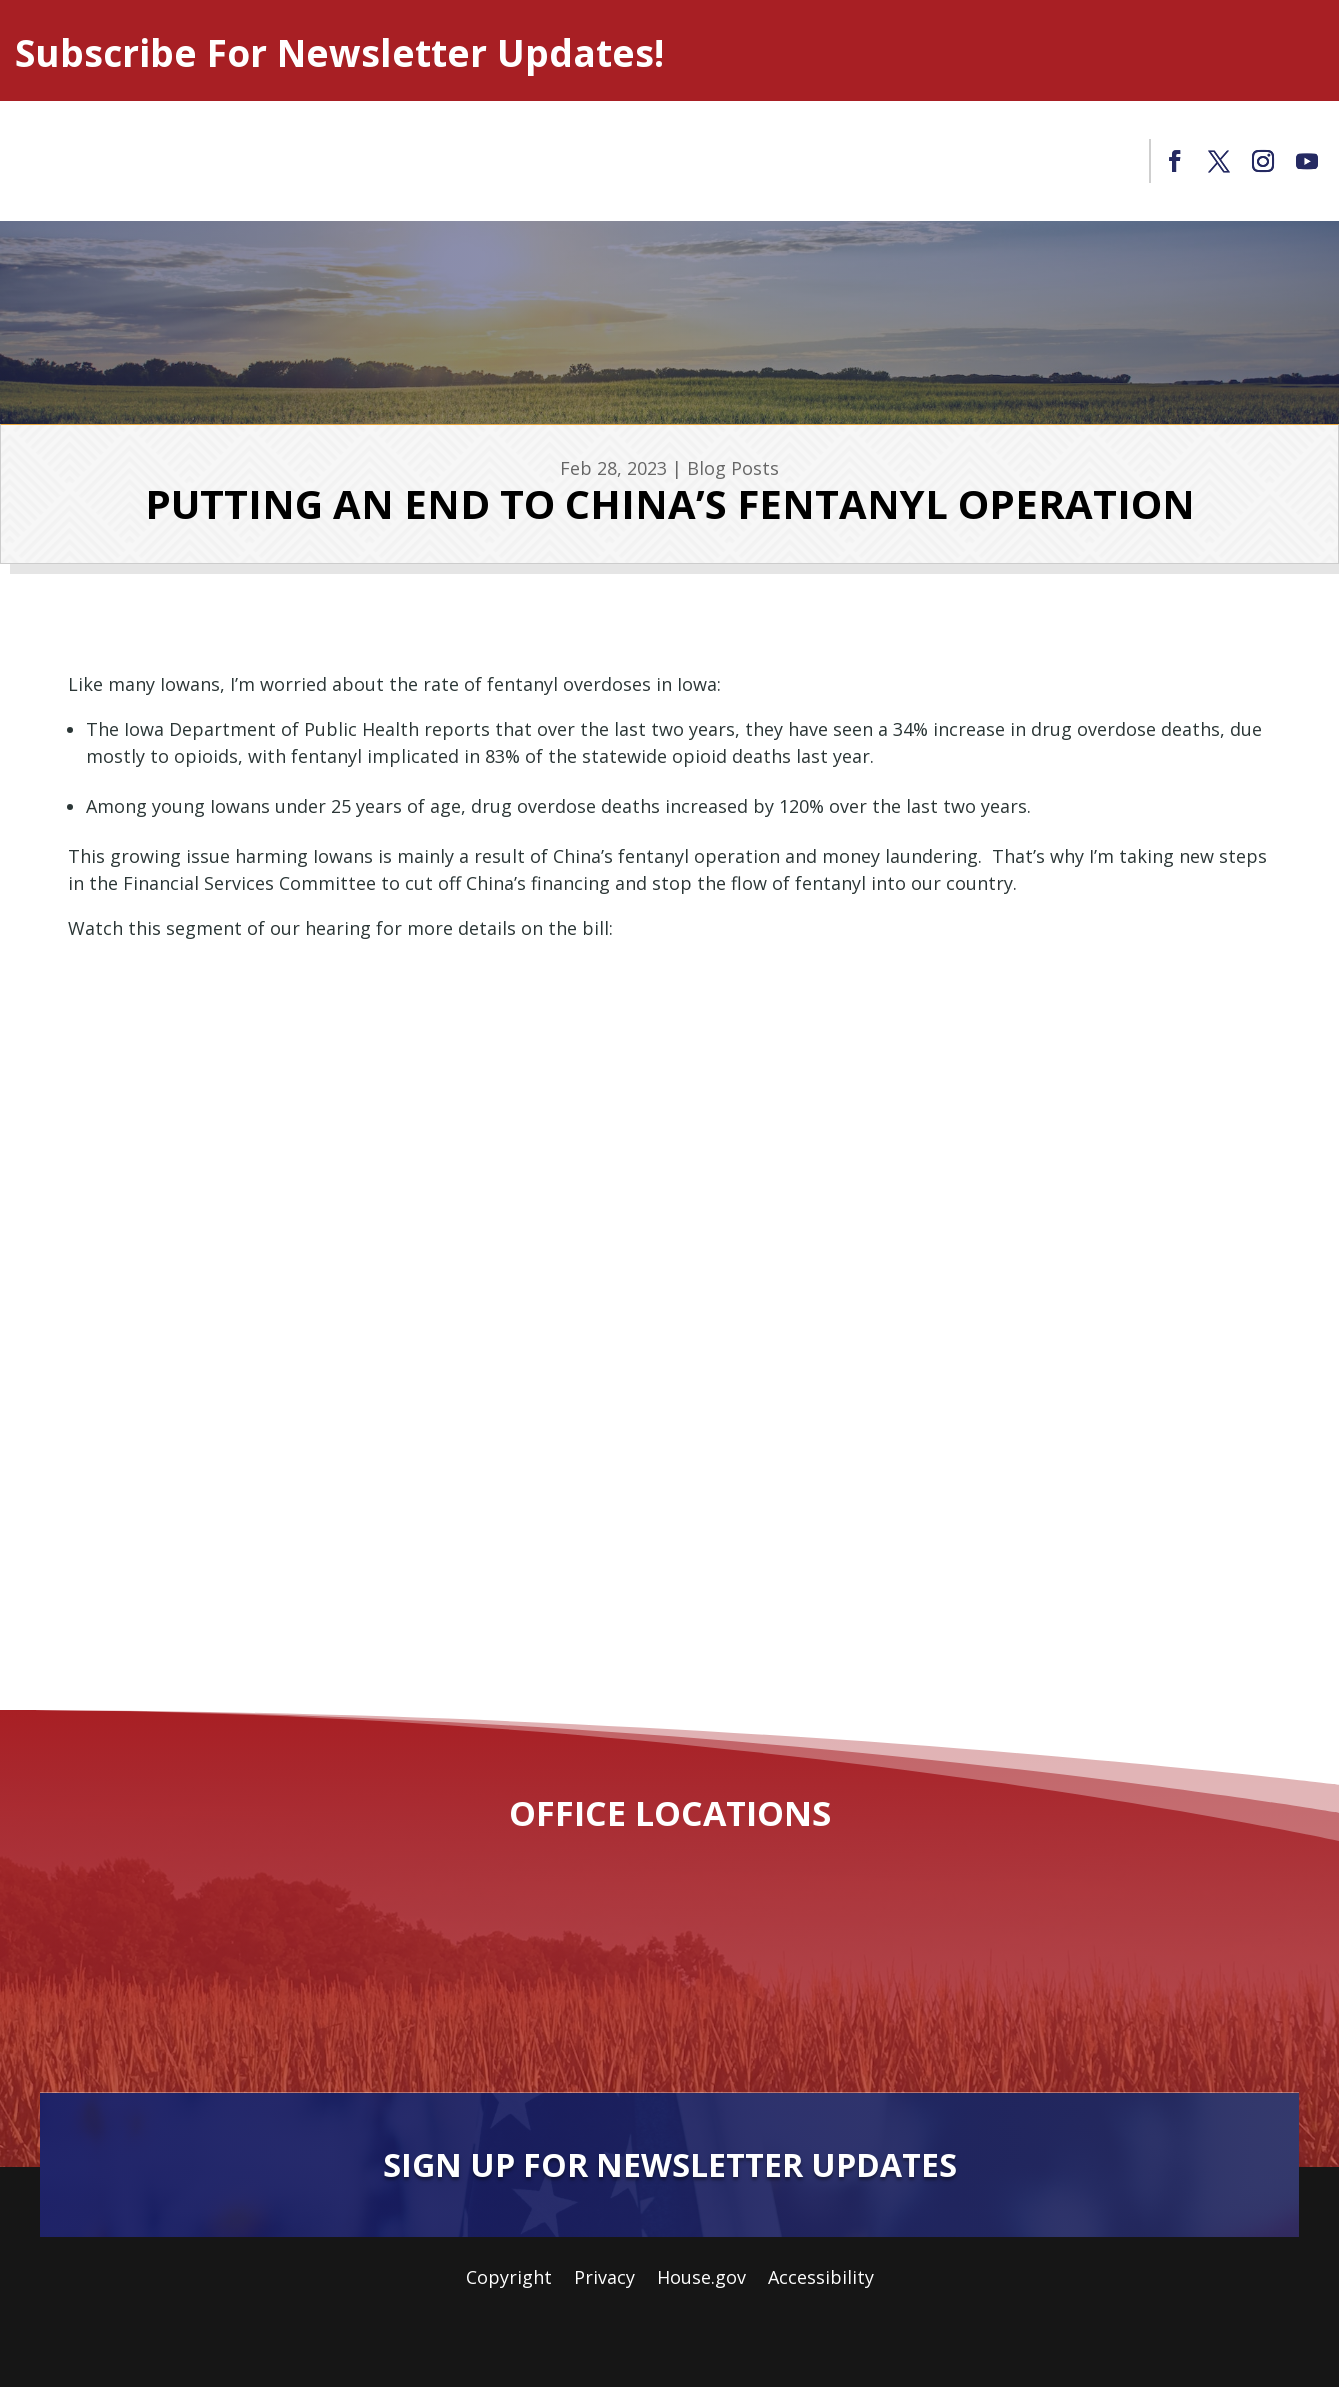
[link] (1175, 161)
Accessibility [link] (821, 2279)
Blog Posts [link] (733, 468)
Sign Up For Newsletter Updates (670, 2164)
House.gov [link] (701, 2279)
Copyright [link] (509, 2279)
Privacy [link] (604, 2279)
